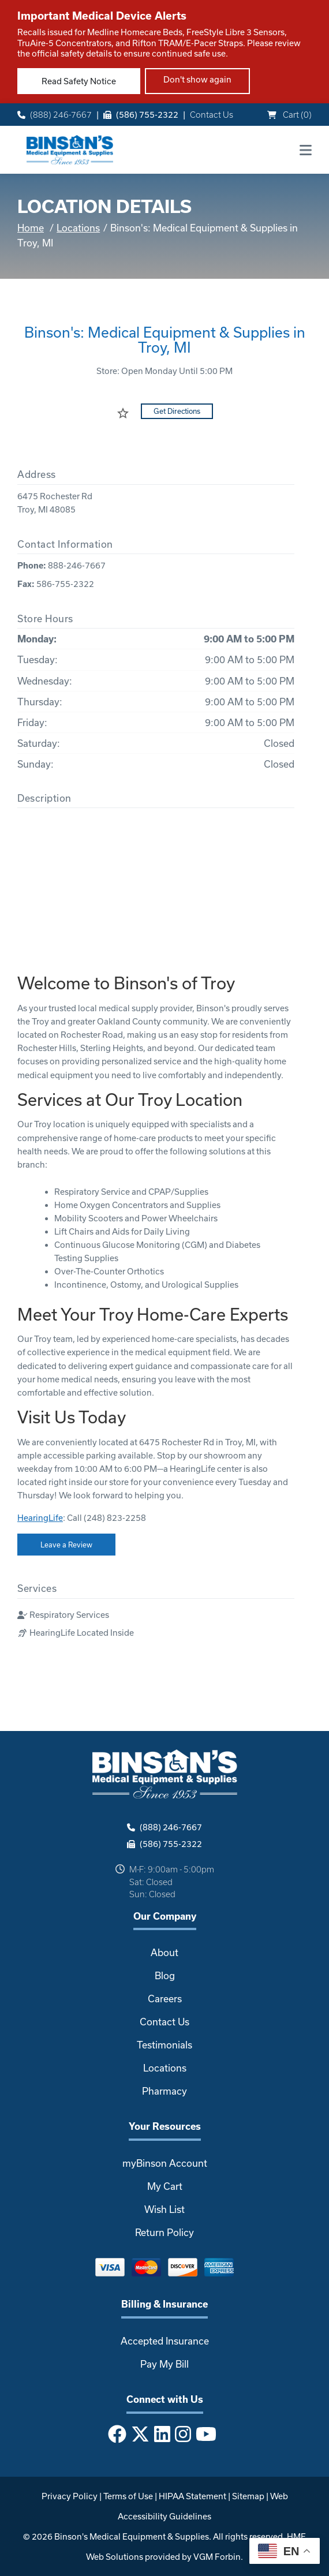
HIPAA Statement (192, 2496)
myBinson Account (164, 2163)
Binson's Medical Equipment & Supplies (131, 2536)
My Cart (164, 2186)
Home (30, 227)
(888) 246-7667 (54, 114)
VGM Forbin (217, 2557)
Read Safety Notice (79, 81)
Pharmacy (164, 2090)
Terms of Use (128, 2496)
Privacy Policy (70, 2496)
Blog (165, 1975)
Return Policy (164, 2232)
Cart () (289, 114)
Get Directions (177, 411)
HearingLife (40, 1518)
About (164, 1952)
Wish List (164, 2209)
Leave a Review (66, 1545)
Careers (165, 1998)
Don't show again (197, 79)
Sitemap (248, 2496)
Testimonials (164, 2044)
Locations (78, 227)
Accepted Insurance (165, 2340)
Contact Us (211, 114)
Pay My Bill (164, 2363)
